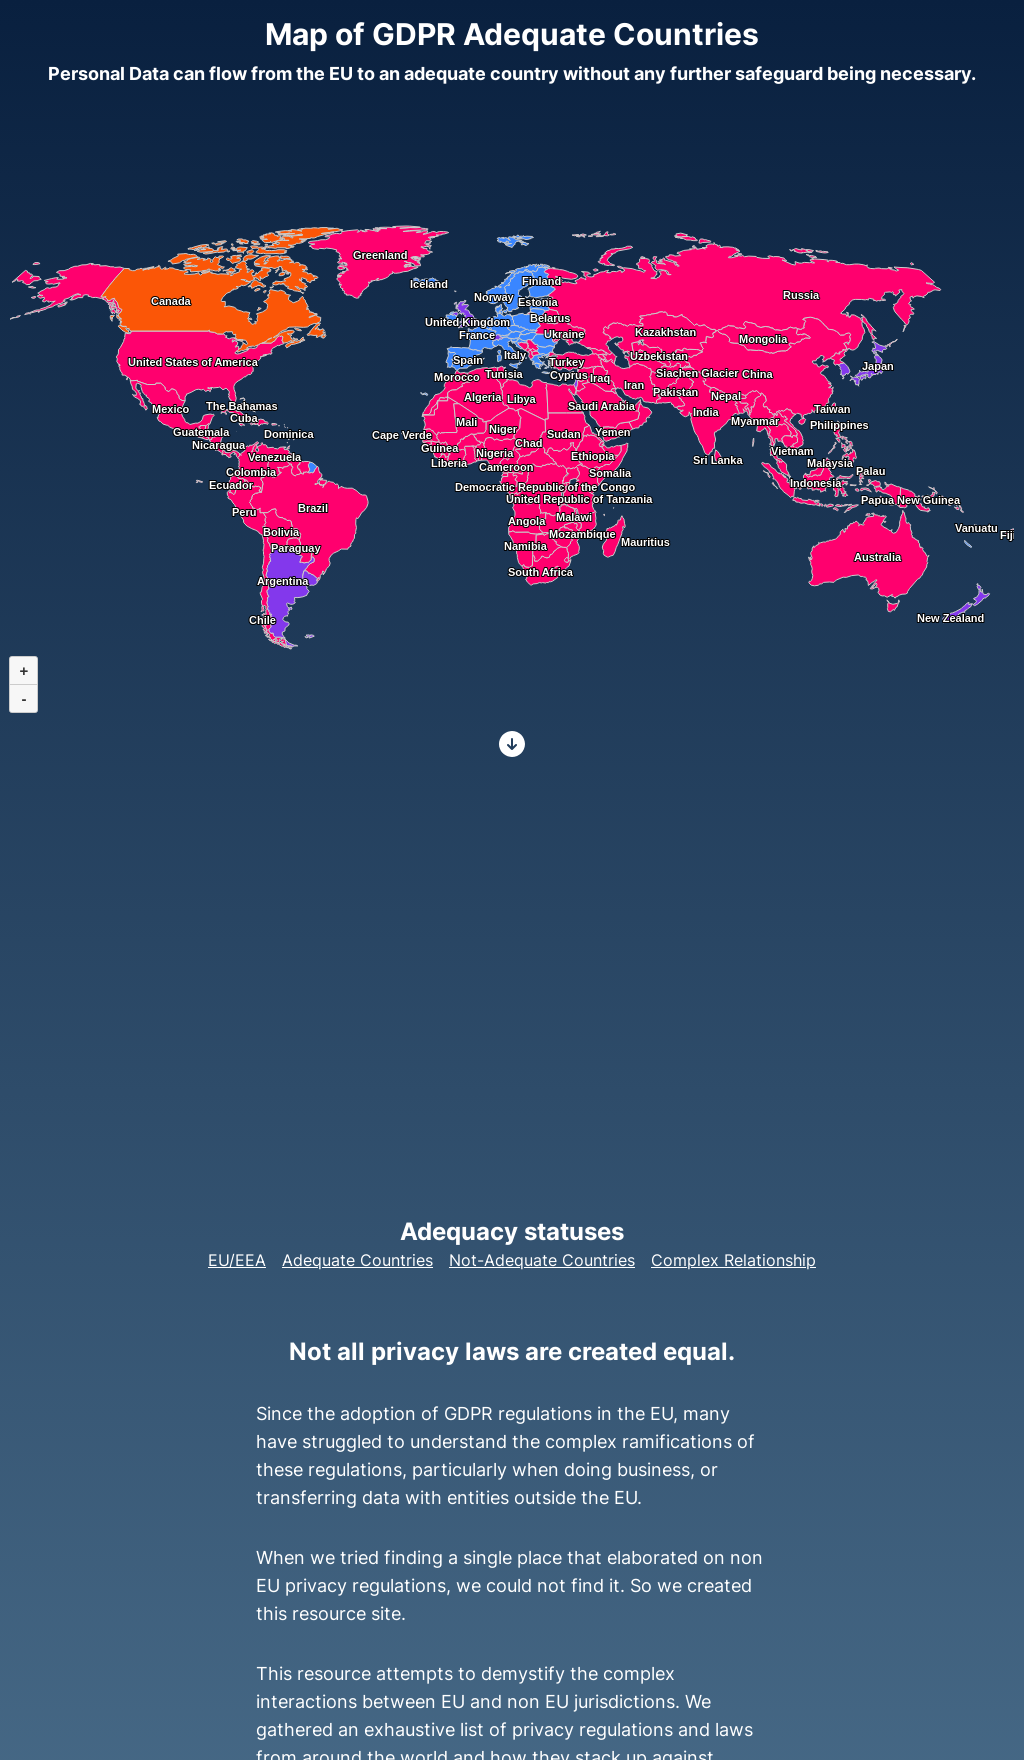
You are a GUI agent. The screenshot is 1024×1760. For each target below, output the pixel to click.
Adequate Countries (357, 1260)
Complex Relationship (733, 1260)
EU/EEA (237, 1260)
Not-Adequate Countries (542, 1260)
